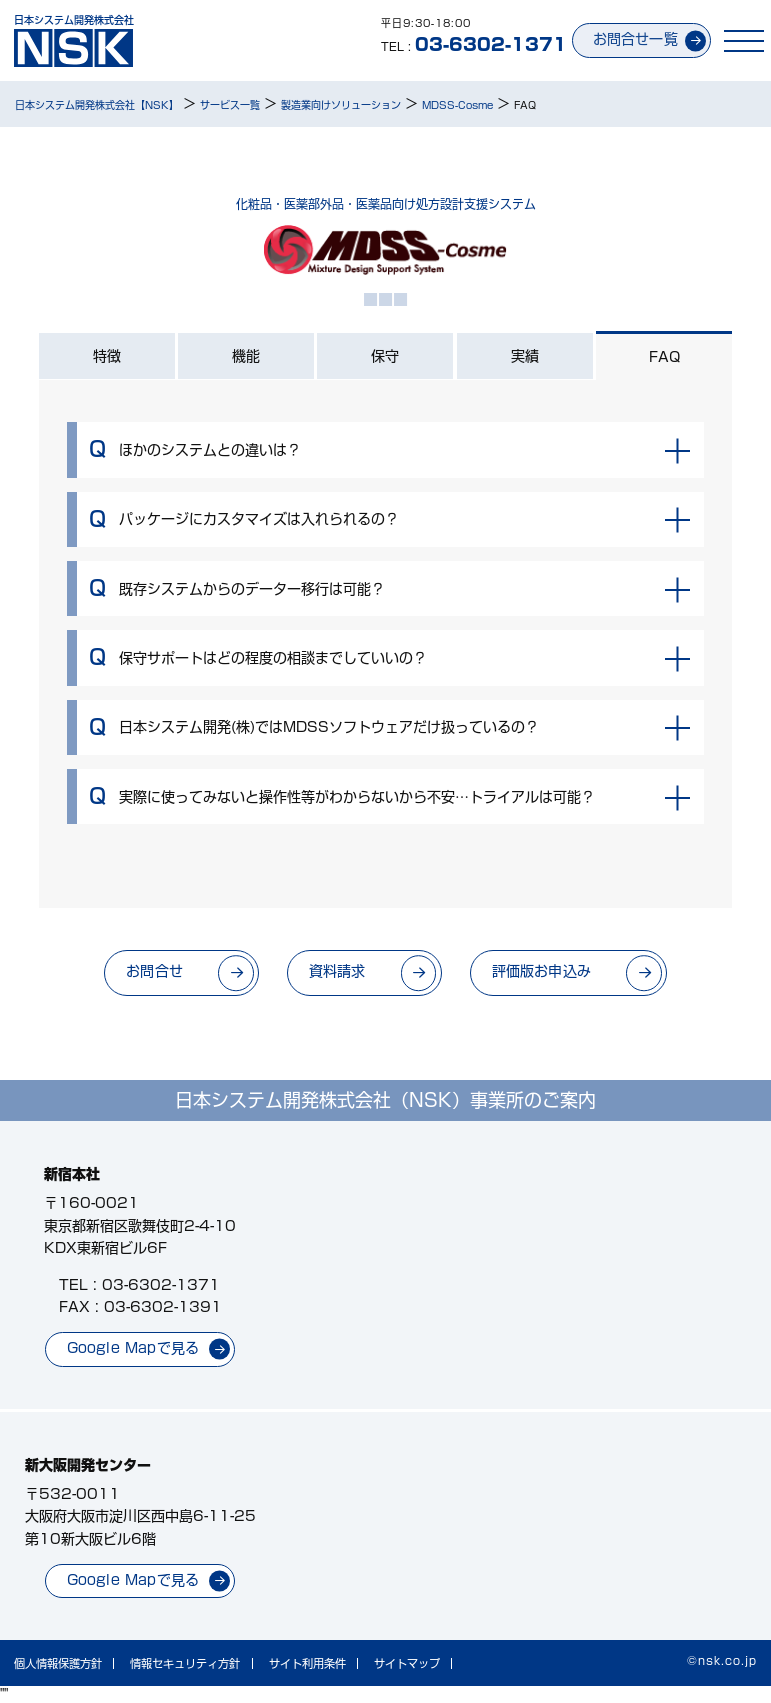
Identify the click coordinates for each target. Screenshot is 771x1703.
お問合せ (151, 972)
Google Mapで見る (133, 1348)
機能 (246, 356)
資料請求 (336, 972)
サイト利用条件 (307, 1664)
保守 (385, 356)
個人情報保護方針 (58, 1664)
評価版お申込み (542, 972)
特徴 (107, 356)
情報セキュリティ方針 (185, 1664)
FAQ (664, 358)
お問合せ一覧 (632, 39)
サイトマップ (407, 1664)
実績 (525, 356)
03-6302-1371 (161, 1285)
